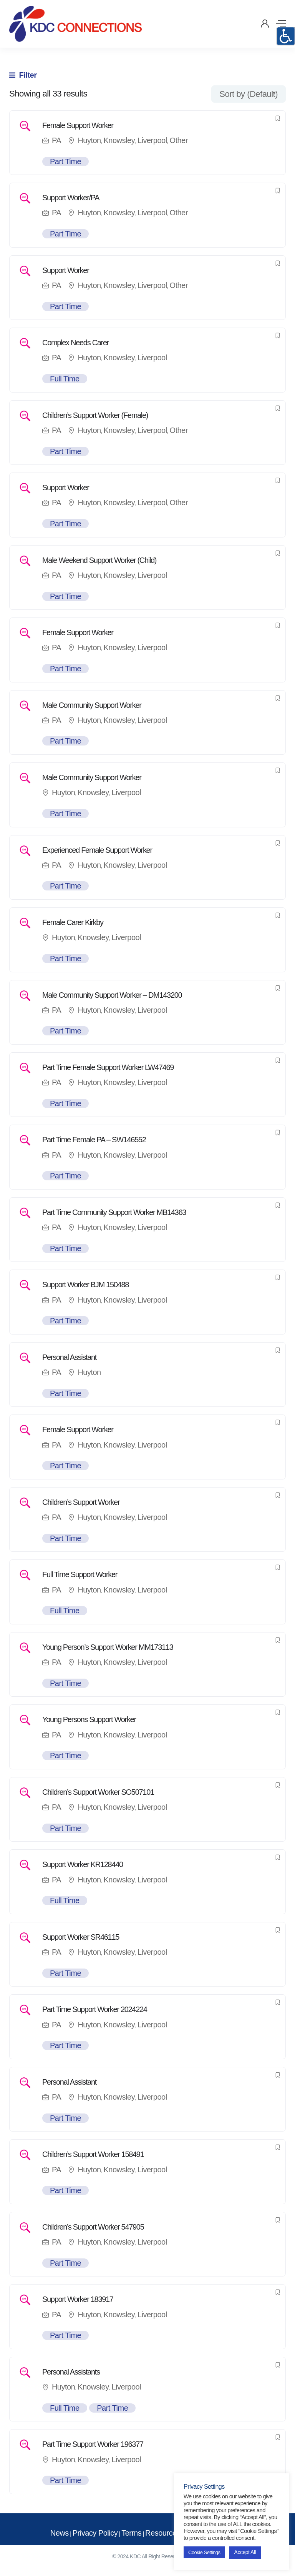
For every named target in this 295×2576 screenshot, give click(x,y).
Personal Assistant (69, 1357)
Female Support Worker (77, 125)
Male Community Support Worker (91, 705)
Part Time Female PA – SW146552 (94, 1139)
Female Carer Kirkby (72, 922)
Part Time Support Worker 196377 (92, 2444)
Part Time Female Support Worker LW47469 (108, 1067)
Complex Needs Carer (75, 342)
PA (56, 140)
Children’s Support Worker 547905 (93, 2227)
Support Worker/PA (70, 197)
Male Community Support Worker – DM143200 (112, 995)
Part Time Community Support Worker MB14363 (114, 1212)
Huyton (89, 140)
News (59, 2533)
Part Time (65, 161)
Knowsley (119, 140)
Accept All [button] (245, 2552)
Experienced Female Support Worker (97, 850)
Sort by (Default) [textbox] (248, 94)
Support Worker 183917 (77, 2299)
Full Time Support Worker (79, 1574)
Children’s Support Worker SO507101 (98, 1792)
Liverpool (152, 140)
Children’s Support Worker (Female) (95, 415)
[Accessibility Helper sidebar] (286, 36)
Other (178, 140)
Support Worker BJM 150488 (85, 1284)
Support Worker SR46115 (80, 1937)
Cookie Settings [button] (204, 2552)
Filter (22, 75)
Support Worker (65, 270)
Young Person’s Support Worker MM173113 (107, 1647)
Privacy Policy (95, 2533)
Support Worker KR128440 (82, 1864)
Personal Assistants (71, 2372)
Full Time (65, 378)
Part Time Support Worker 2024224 (94, 2009)
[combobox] (248, 94)
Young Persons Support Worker (89, 1719)
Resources (162, 2533)
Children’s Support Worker (80, 1502)
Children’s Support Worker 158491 (93, 2154)
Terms (131, 2533)
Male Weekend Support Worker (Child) (99, 560)
